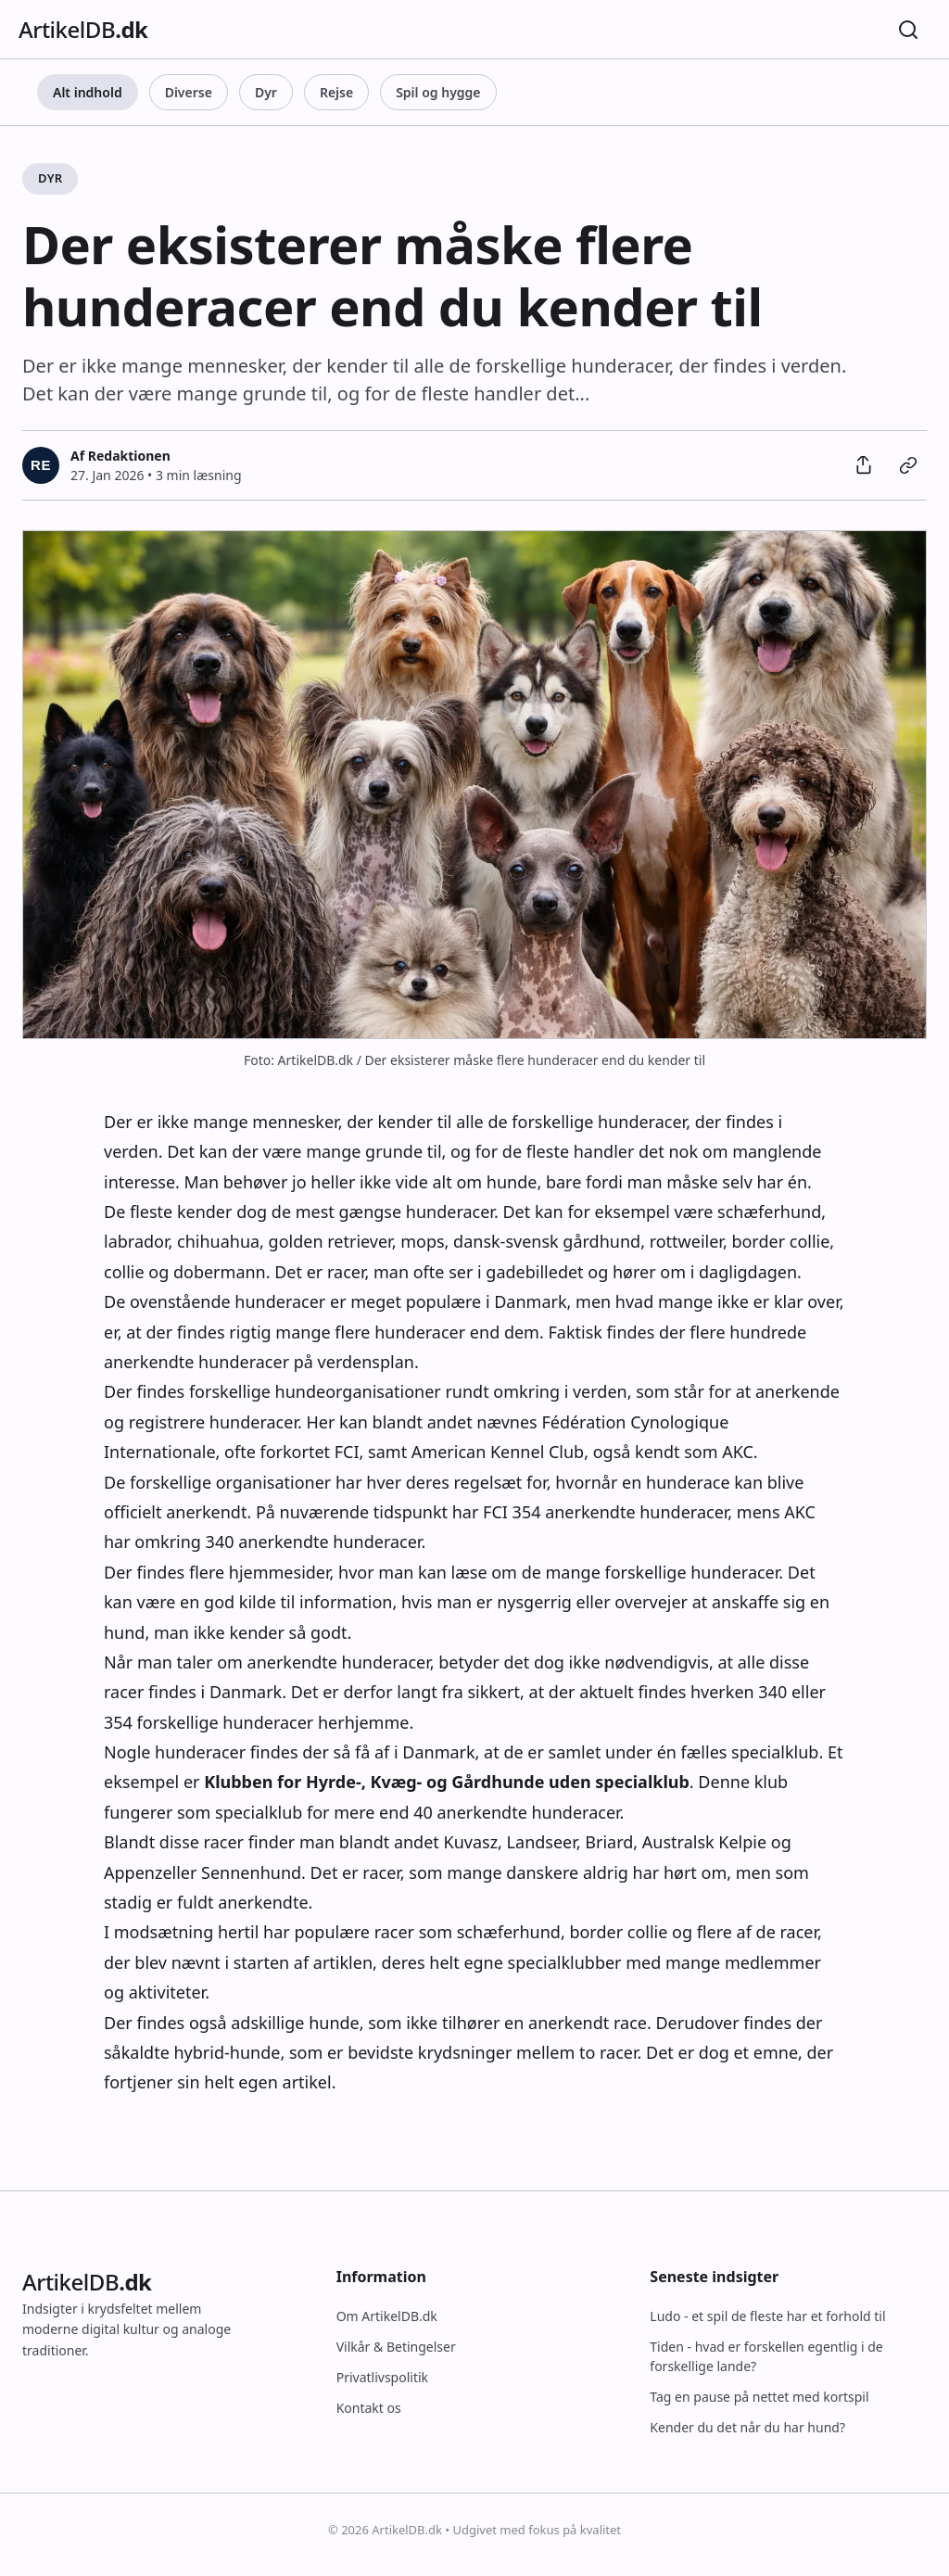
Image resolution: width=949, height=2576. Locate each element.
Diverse (188, 92)
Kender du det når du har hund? (747, 2427)
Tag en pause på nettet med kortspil (759, 2396)
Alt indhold (87, 92)
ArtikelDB (83, 29)
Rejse (336, 92)
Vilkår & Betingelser (396, 2346)
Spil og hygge (438, 92)
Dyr (266, 92)
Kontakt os (368, 2408)
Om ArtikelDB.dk (386, 2316)
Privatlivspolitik (382, 2377)
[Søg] (908, 29)
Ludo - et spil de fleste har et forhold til (767, 2316)
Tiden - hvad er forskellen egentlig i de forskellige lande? (766, 2356)
